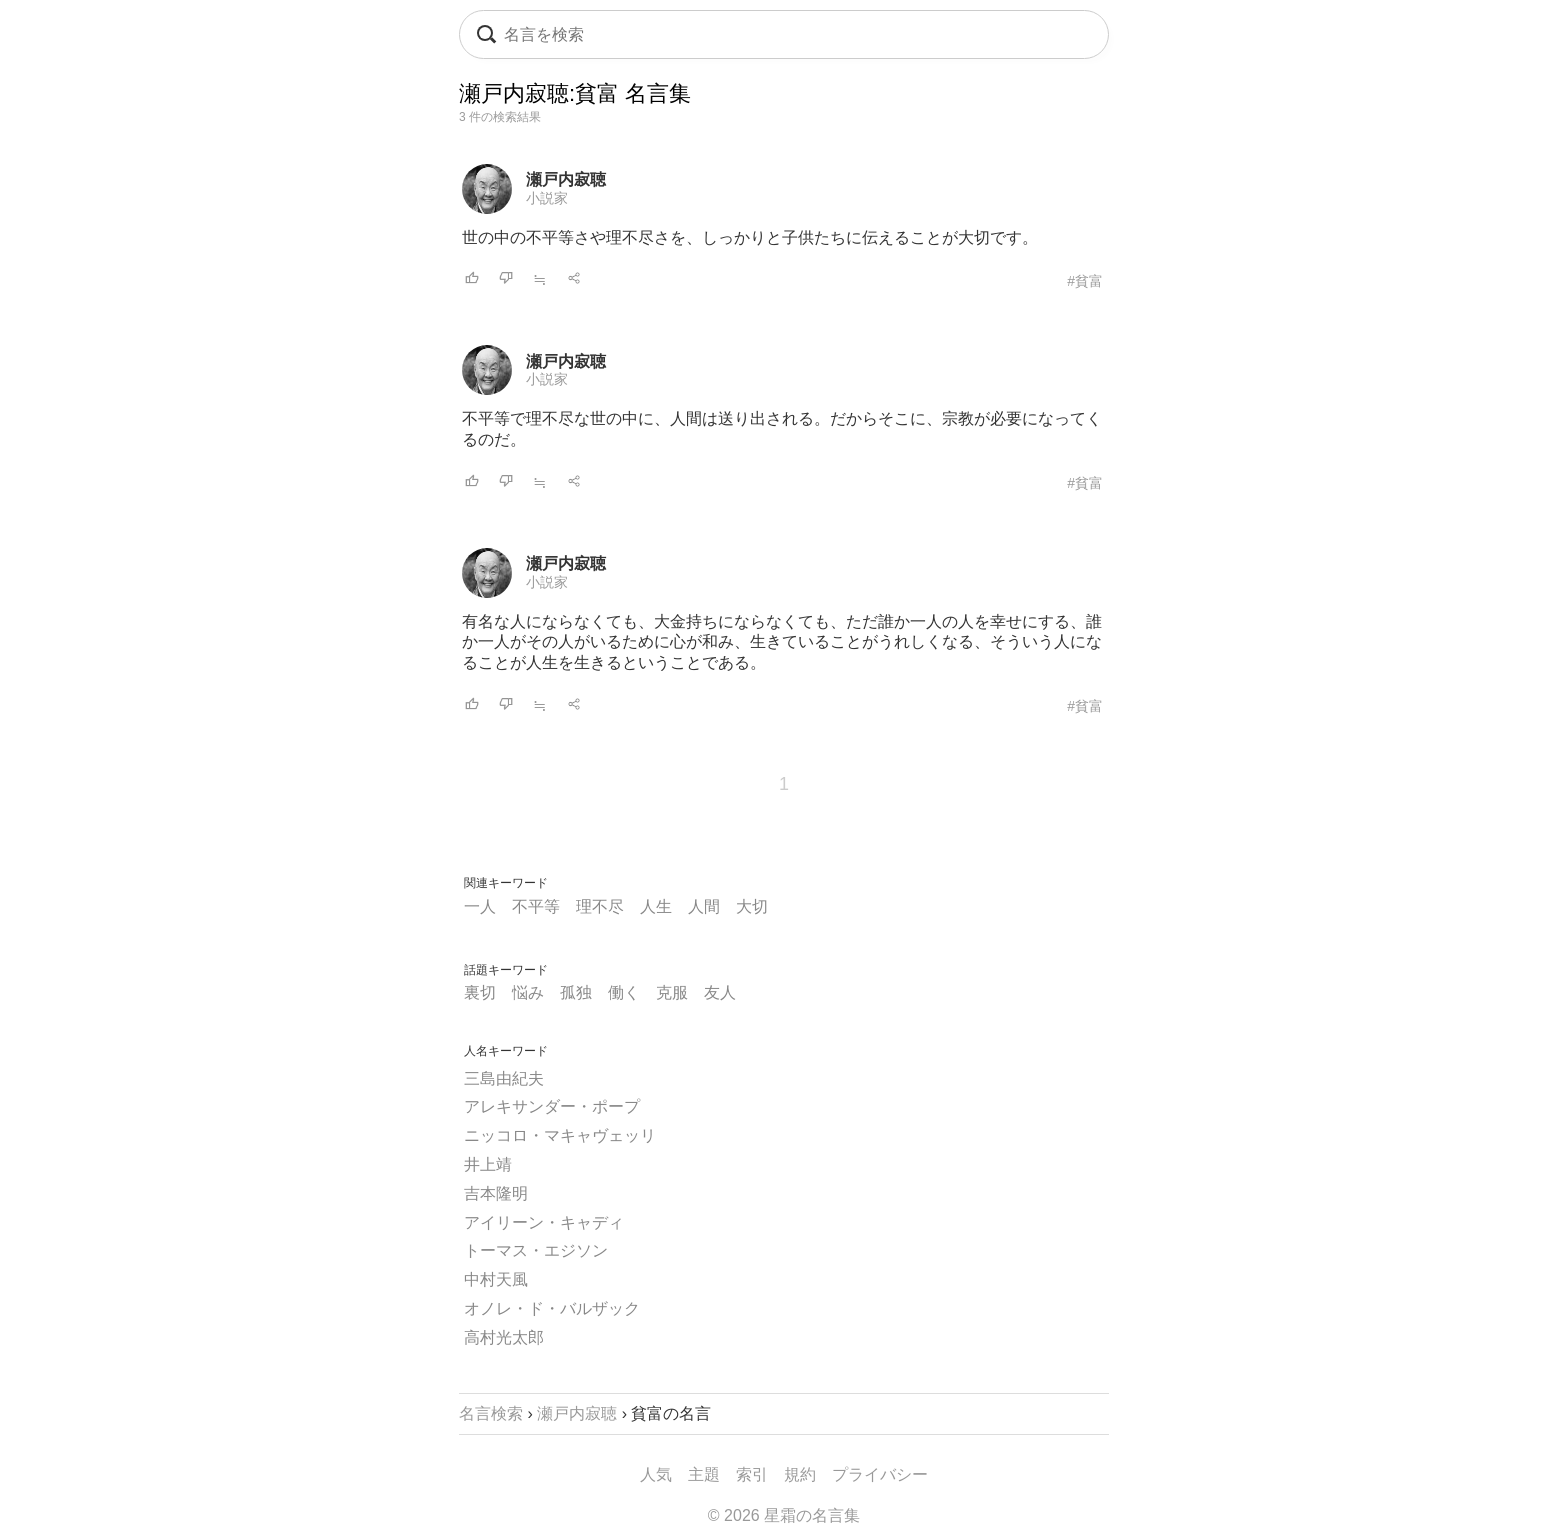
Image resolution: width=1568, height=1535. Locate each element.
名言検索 (491, 1413)
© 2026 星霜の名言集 (784, 1515)
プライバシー (880, 1474)
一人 (480, 906)
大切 (752, 906)
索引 (752, 1474)
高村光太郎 (504, 1337)
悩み (528, 992)
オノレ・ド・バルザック (552, 1308)
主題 (704, 1474)
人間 (704, 906)
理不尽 (600, 906)
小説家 (547, 198)
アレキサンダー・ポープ (552, 1106)
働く (624, 992)
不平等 (536, 906)
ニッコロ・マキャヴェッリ (560, 1135)
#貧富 (1085, 281)
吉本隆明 (496, 1193)
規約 (800, 1474)
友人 (720, 992)
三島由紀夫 (504, 1078)
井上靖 (488, 1164)
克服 (672, 992)
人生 (656, 906)
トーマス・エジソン (536, 1250)
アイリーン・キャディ (544, 1222)
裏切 (480, 992)
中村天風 (496, 1279)
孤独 (576, 992)
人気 (656, 1474)
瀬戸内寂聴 (566, 179)
